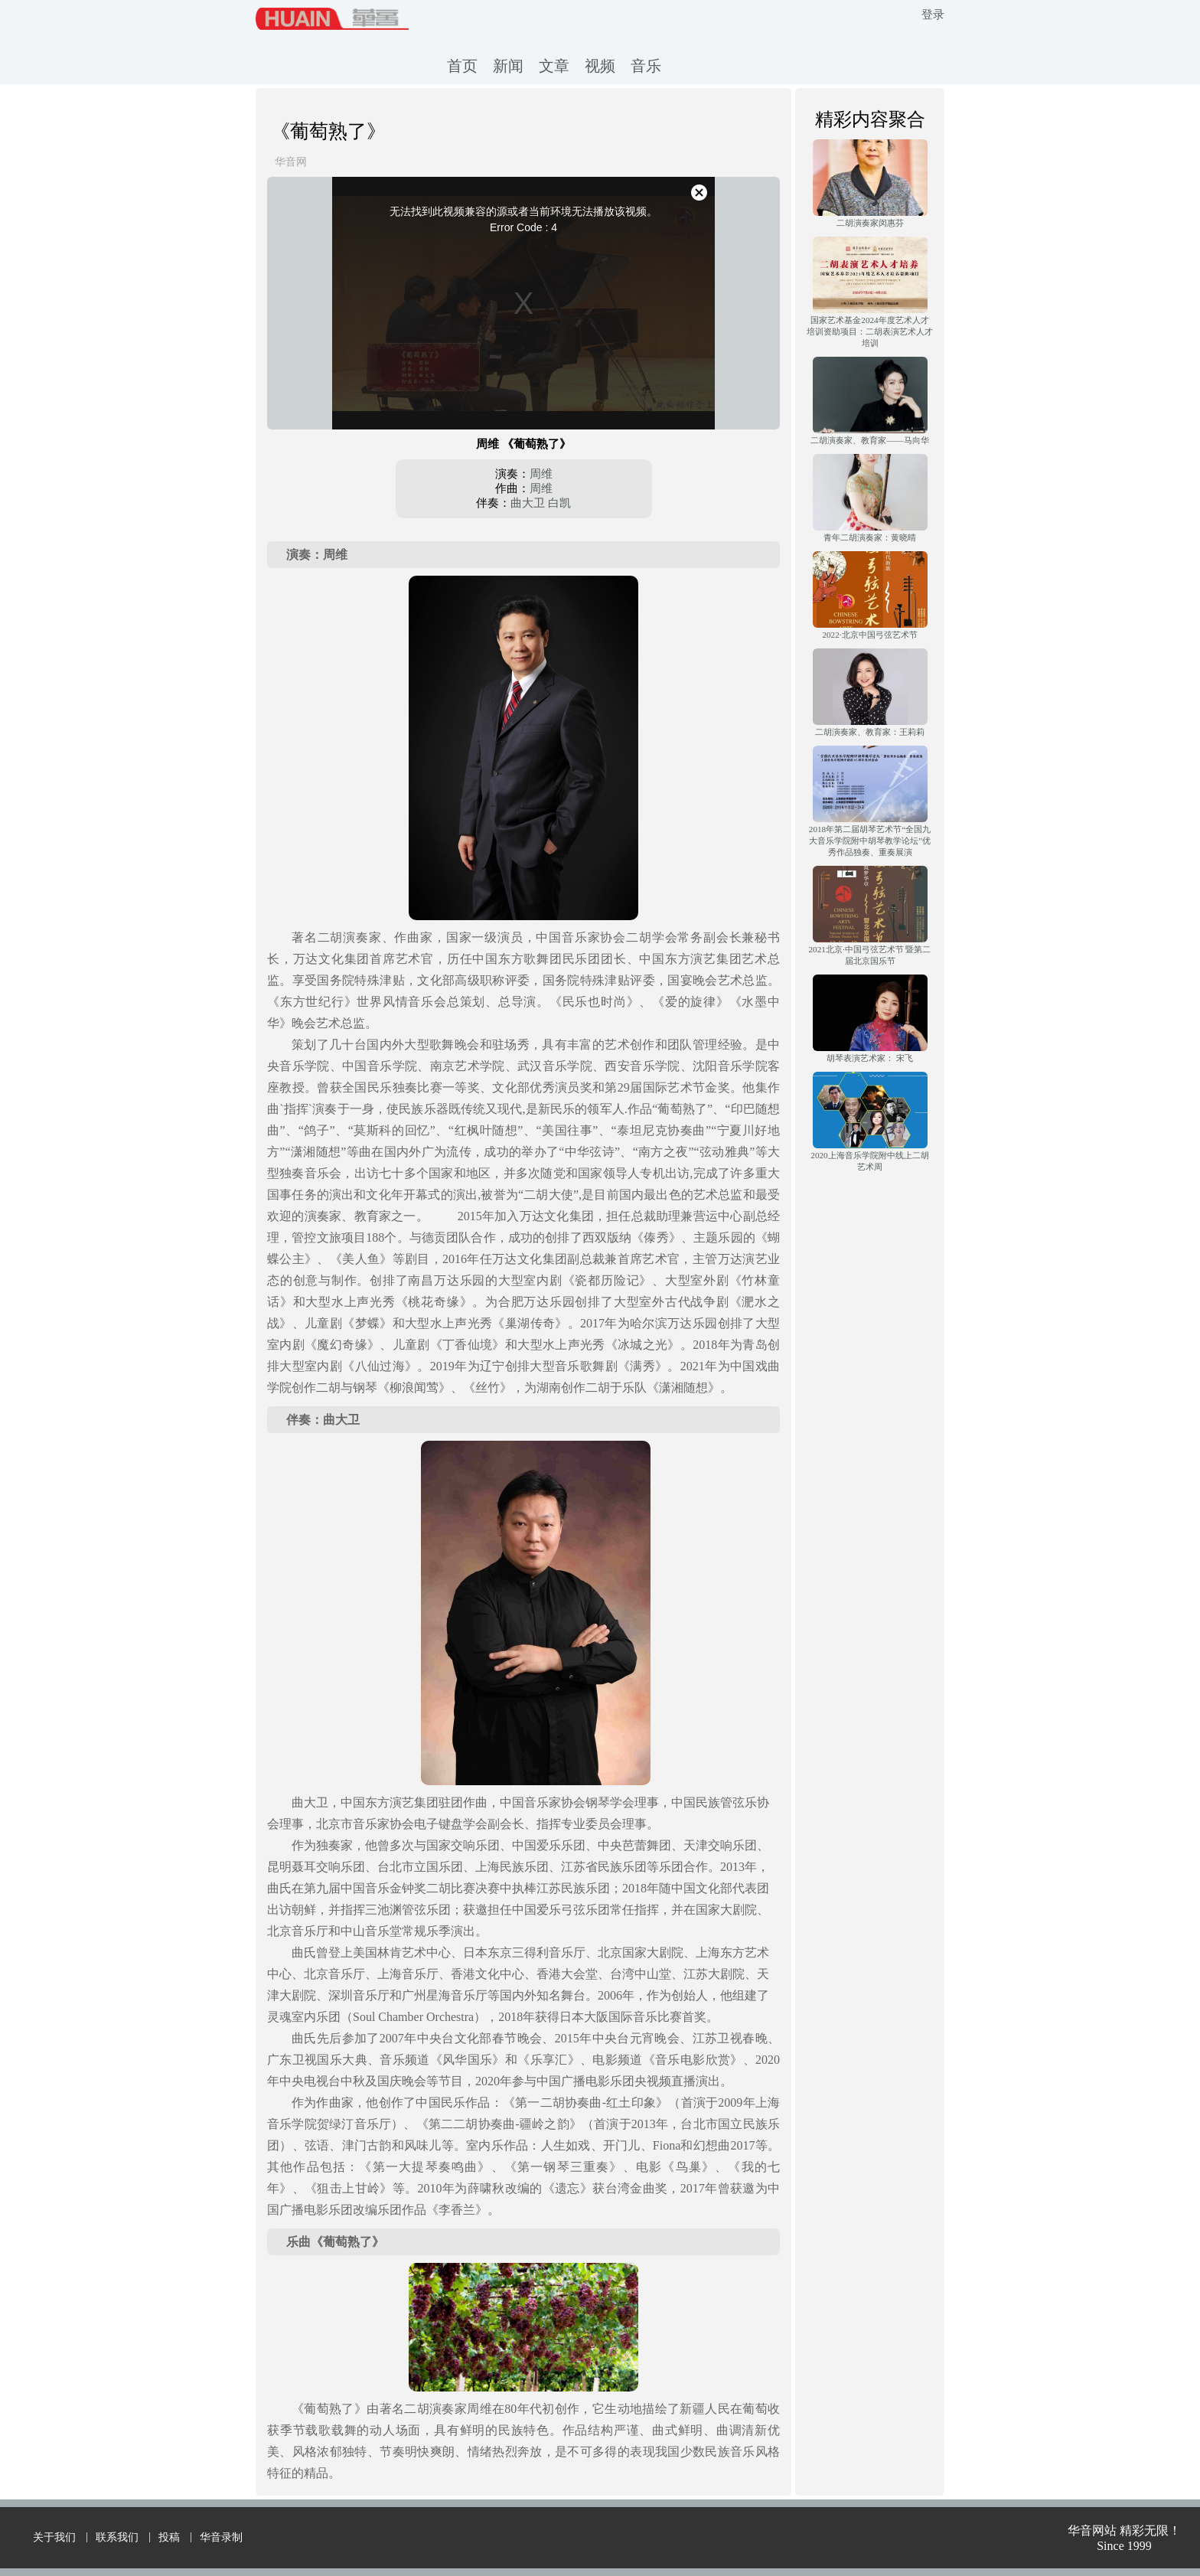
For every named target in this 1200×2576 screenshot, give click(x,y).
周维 (541, 474)
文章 (554, 65)
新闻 (508, 65)
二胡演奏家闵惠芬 (870, 222)
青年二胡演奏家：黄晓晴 (869, 537)
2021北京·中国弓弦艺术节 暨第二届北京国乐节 (870, 955)
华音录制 (221, 2537)
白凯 (559, 503)
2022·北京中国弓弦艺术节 (869, 634)
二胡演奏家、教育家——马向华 (869, 440)
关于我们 (54, 2537)
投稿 (169, 2537)
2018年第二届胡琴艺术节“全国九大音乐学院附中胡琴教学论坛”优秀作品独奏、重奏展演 (870, 840)
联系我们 (117, 2537)
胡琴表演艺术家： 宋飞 (870, 1058)
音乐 (646, 65)
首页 (462, 65)
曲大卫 (527, 503)
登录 (932, 14)
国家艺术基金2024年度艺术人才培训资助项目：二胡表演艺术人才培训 (870, 331)
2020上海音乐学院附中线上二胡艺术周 (869, 1161)
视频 (600, 65)
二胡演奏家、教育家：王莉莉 (869, 731)
